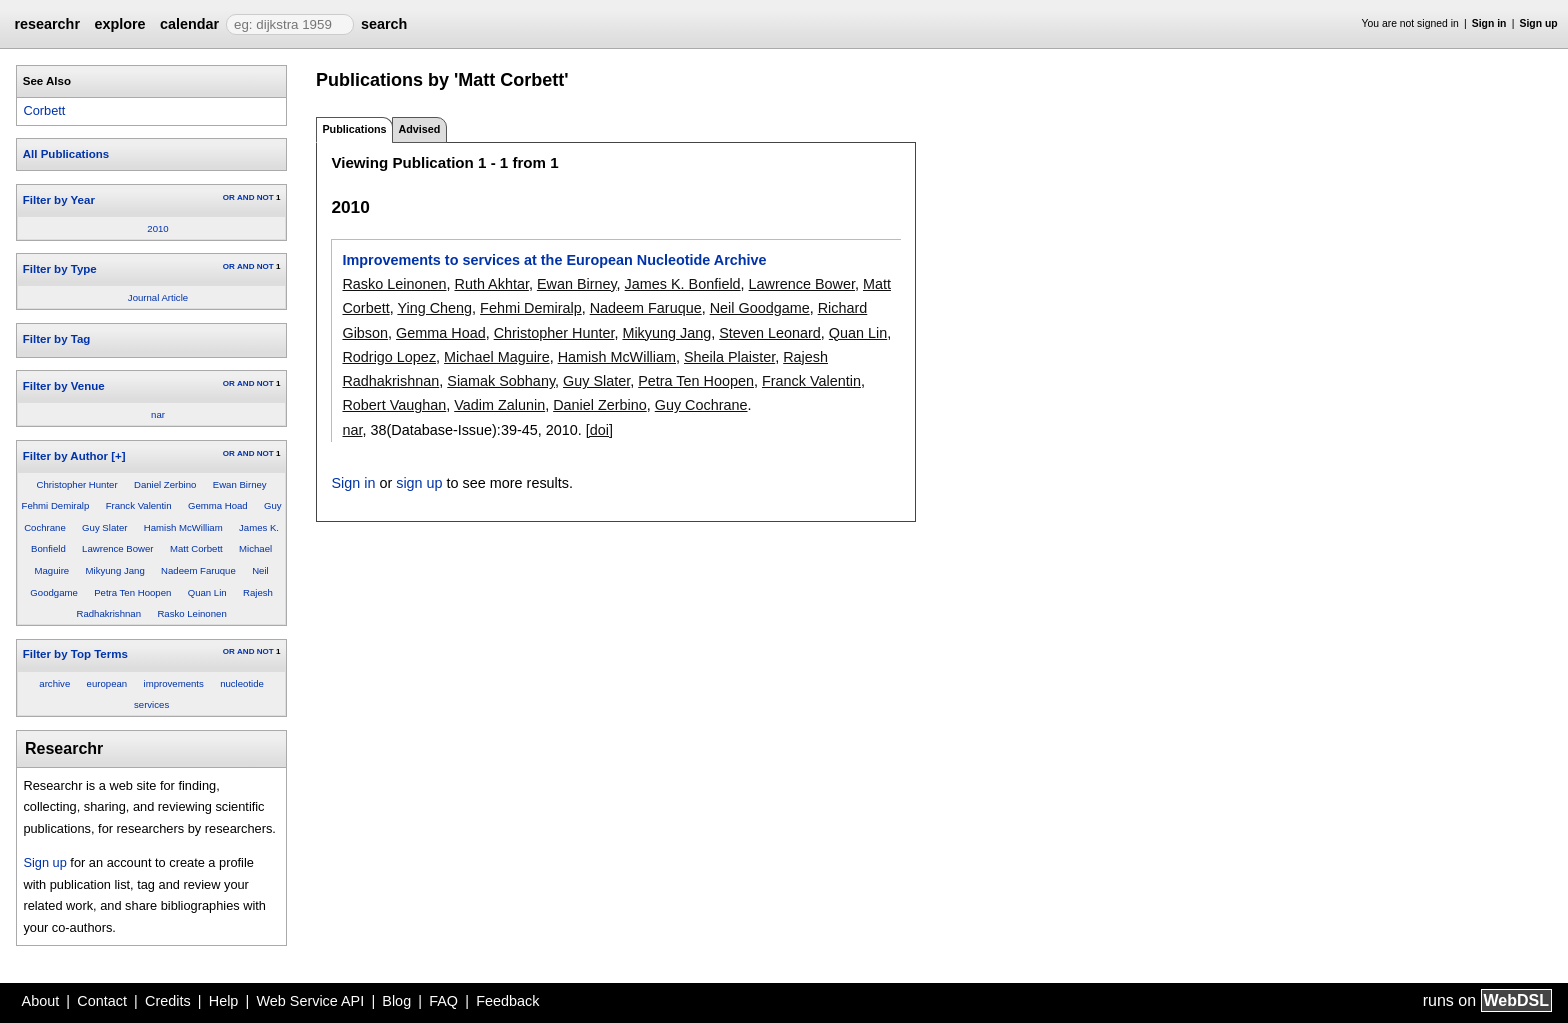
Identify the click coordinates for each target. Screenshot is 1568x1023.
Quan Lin (207, 592)
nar (158, 414)
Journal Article (158, 297)
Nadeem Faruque (198, 570)
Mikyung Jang (115, 570)
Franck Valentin (139, 505)
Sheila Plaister (729, 357)
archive (54, 683)
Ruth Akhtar (491, 284)
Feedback (507, 1001)
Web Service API (310, 1001)
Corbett (44, 110)
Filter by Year (59, 200)
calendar (189, 24)
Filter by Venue (64, 386)
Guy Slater (104, 527)
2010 (157, 228)
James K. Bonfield (683, 284)
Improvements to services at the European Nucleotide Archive (554, 260)
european (107, 683)
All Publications (66, 154)
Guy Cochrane (701, 405)
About (41, 1001)
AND (245, 197)
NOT (265, 197)
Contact (102, 1001)
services (151, 704)
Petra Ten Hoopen (132, 592)
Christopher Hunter (77, 484)
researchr (47, 24)
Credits (168, 1001)
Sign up (1539, 23)
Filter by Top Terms (75, 654)
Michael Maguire (497, 357)
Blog (396, 1001)
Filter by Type (60, 269)
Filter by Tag (57, 339)
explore (119, 24)
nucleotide (242, 683)
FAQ (443, 1001)
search (384, 24)
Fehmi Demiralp (56, 505)
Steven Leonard (770, 333)
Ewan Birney (240, 484)
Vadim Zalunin (499, 405)
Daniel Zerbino (165, 484)
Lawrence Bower (117, 548)
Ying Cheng (434, 308)
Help (224, 1001)
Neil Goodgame (760, 308)
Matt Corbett (196, 548)
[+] (118, 456)
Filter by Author (65, 456)
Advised (419, 129)
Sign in (1489, 23)
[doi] (599, 430)
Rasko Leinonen (191, 613)
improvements (174, 683)
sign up (419, 483)
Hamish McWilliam (183, 527)
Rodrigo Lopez (389, 357)
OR (229, 197)
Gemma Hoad (218, 505)
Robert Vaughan (394, 405)
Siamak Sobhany (501, 381)
